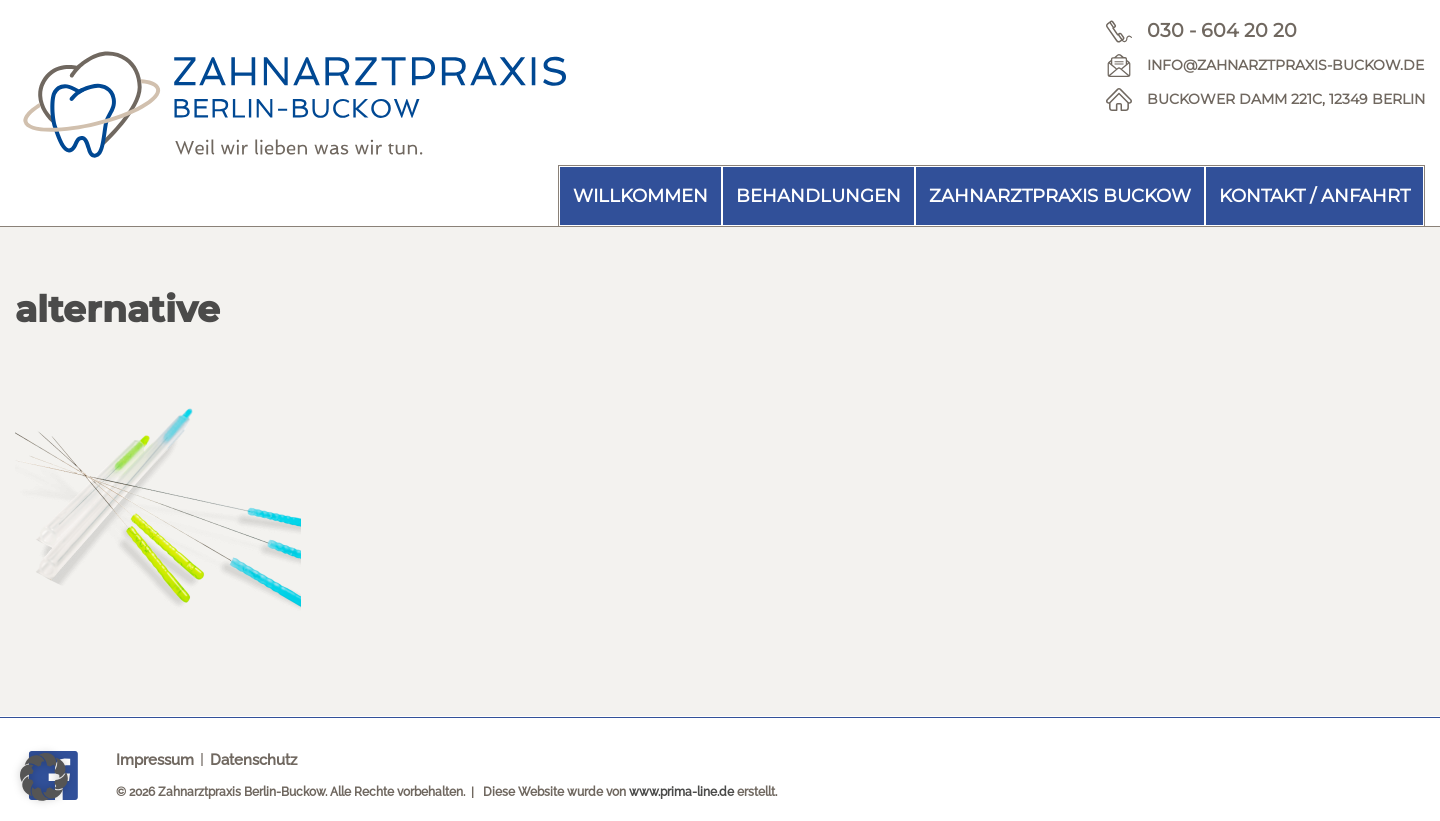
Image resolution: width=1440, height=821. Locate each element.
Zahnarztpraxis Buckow (1060, 196)
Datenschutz (253, 760)
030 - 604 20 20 (1222, 30)
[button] (44, 777)
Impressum (155, 760)
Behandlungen (818, 196)
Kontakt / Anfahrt (1314, 196)
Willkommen (640, 196)
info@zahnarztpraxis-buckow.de (1285, 65)
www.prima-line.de (681, 792)
